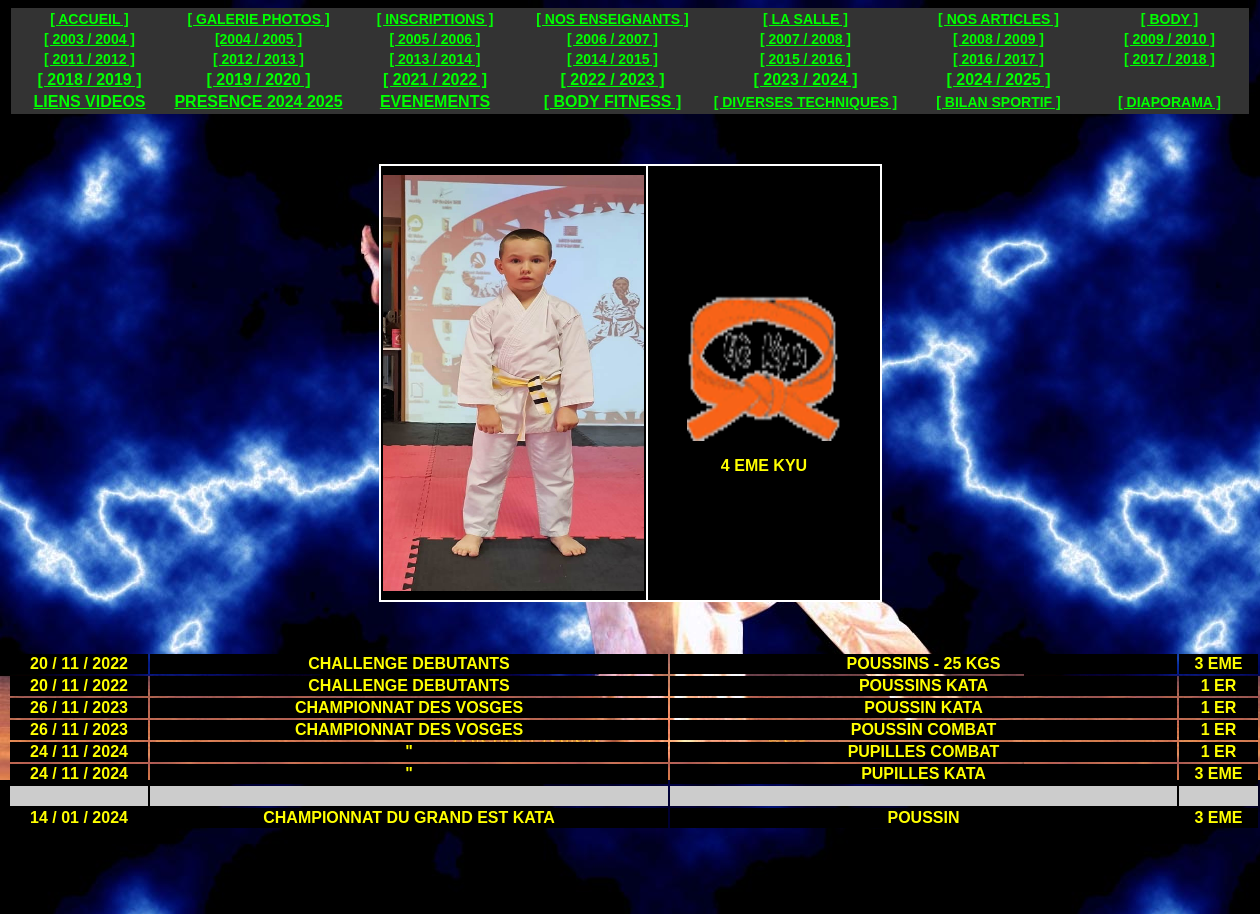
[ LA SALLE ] (805, 19)
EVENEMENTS (435, 101)
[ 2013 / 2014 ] (434, 59)
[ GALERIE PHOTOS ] (258, 19)
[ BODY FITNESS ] (613, 101)
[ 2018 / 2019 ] (89, 79)
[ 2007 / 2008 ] (805, 39)
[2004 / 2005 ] (258, 39)
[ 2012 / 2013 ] (258, 59)
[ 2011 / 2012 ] (89, 59)
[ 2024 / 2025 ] (998, 79)
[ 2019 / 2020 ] (258, 79)
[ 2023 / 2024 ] (805, 79)
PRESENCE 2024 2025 (258, 101)
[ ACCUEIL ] (89, 19)
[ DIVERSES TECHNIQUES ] (806, 102)
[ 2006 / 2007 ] (612, 39)
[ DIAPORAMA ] (1169, 102)
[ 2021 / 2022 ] (435, 79)
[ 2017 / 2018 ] (1169, 59)
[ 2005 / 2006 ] (434, 39)
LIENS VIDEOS (89, 101)
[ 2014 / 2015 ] (612, 59)
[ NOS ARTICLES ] (998, 19)
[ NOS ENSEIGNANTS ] (612, 19)
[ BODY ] (1169, 19)
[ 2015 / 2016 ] (805, 59)
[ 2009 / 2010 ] (1169, 39)
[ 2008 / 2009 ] (998, 39)
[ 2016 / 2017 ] (998, 59)
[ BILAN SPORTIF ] (998, 102)
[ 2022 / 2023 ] (612, 79)
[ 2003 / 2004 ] (89, 39)
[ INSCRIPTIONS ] (435, 19)
